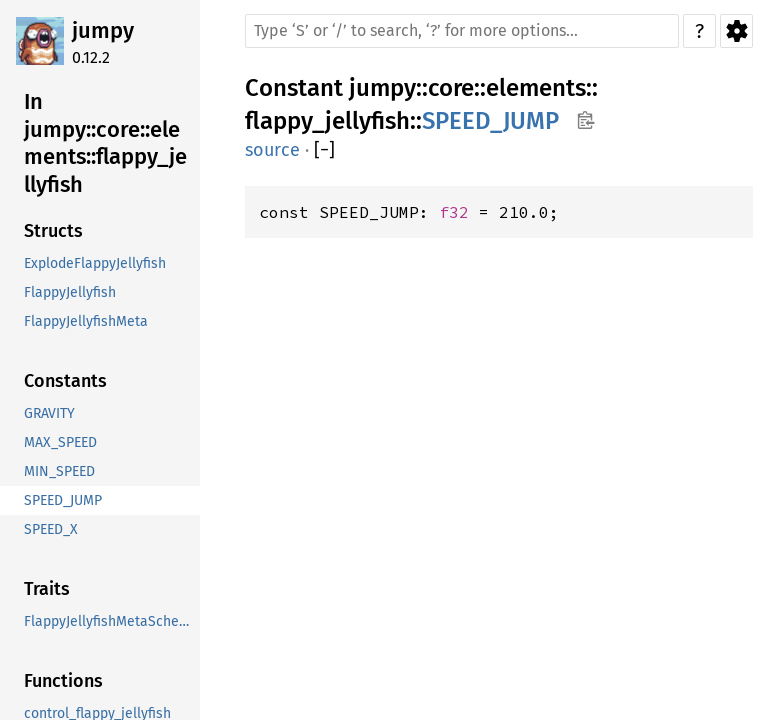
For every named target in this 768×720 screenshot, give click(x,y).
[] (324, 150)
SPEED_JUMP (490, 121)
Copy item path (585, 120)
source (272, 150)
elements (536, 88)
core (451, 88)
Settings (736, 31)
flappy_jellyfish (327, 121)
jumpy (103, 30)
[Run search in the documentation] (462, 31)
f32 (454, 212)
